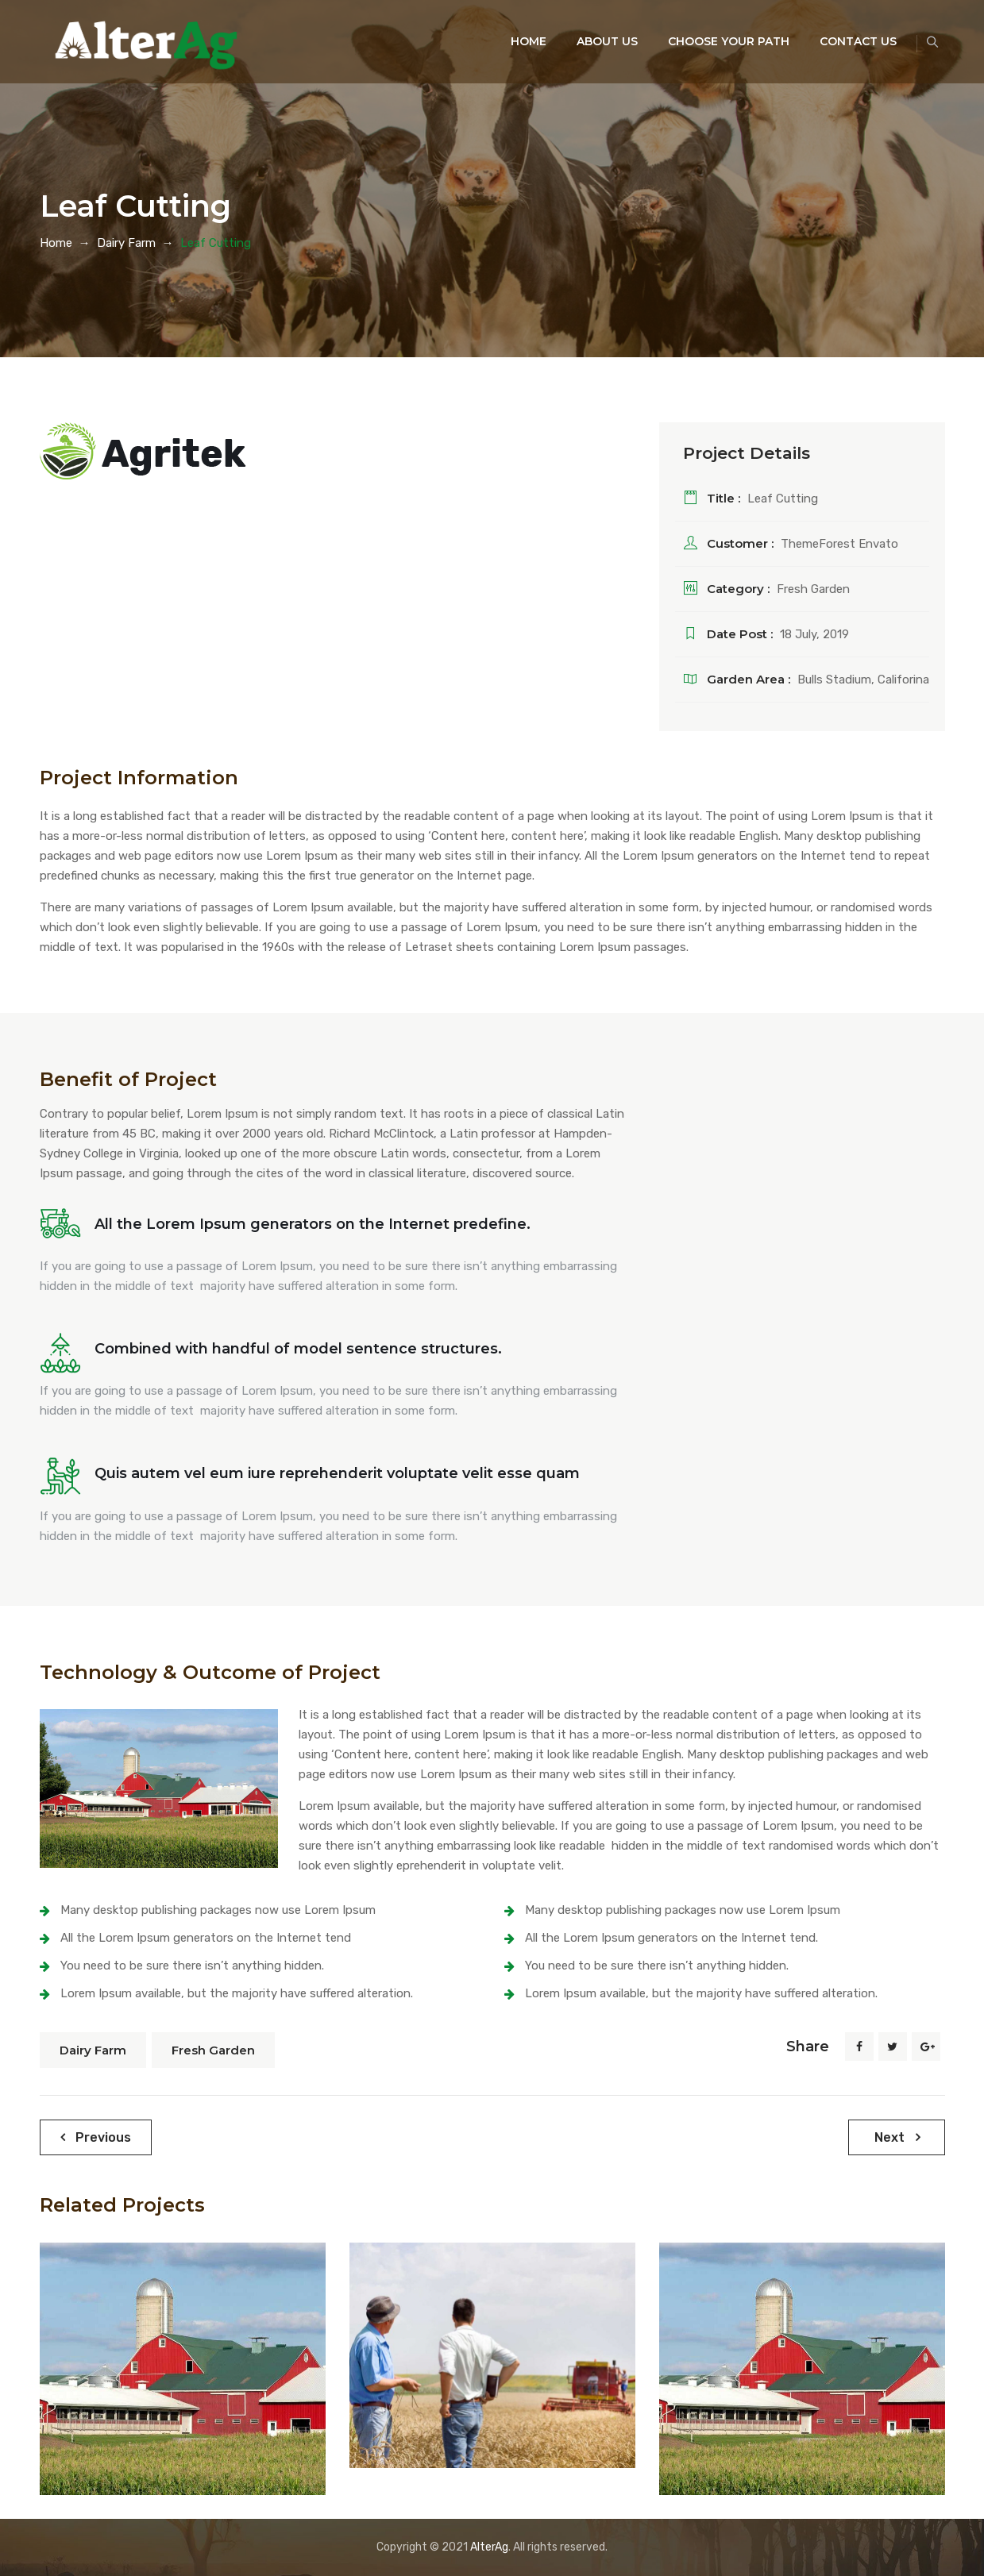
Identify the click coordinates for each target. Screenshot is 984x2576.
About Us (587, 41)
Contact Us (838, 41)
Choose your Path (709, 41)
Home (509, 41)
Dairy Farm (93, 2050)
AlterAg (489, 2547)
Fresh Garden (213, 2050)
